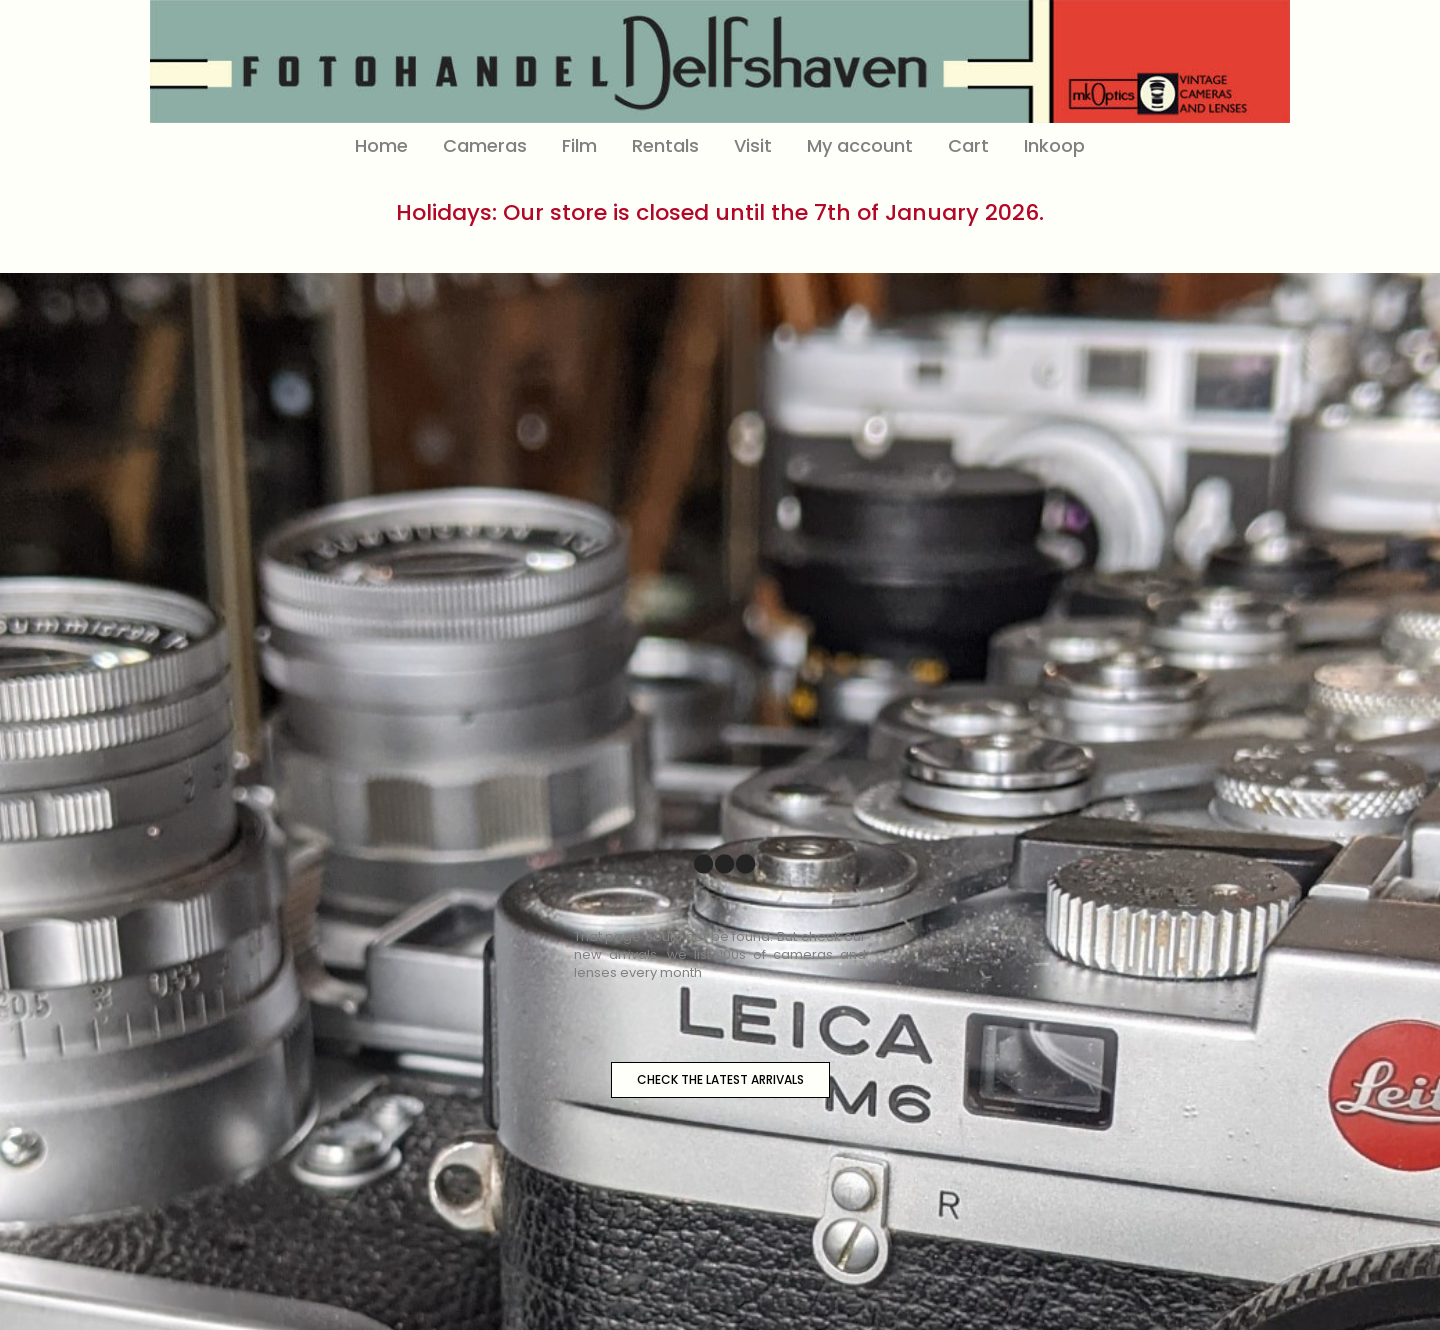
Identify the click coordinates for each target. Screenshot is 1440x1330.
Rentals (665, 145)
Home (381, 145)
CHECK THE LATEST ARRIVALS (720, 1079)
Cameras (485, 145)
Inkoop (1054, 145)
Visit (753, 145)
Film (579, 145)
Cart (968, 145)
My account (860, 145)
